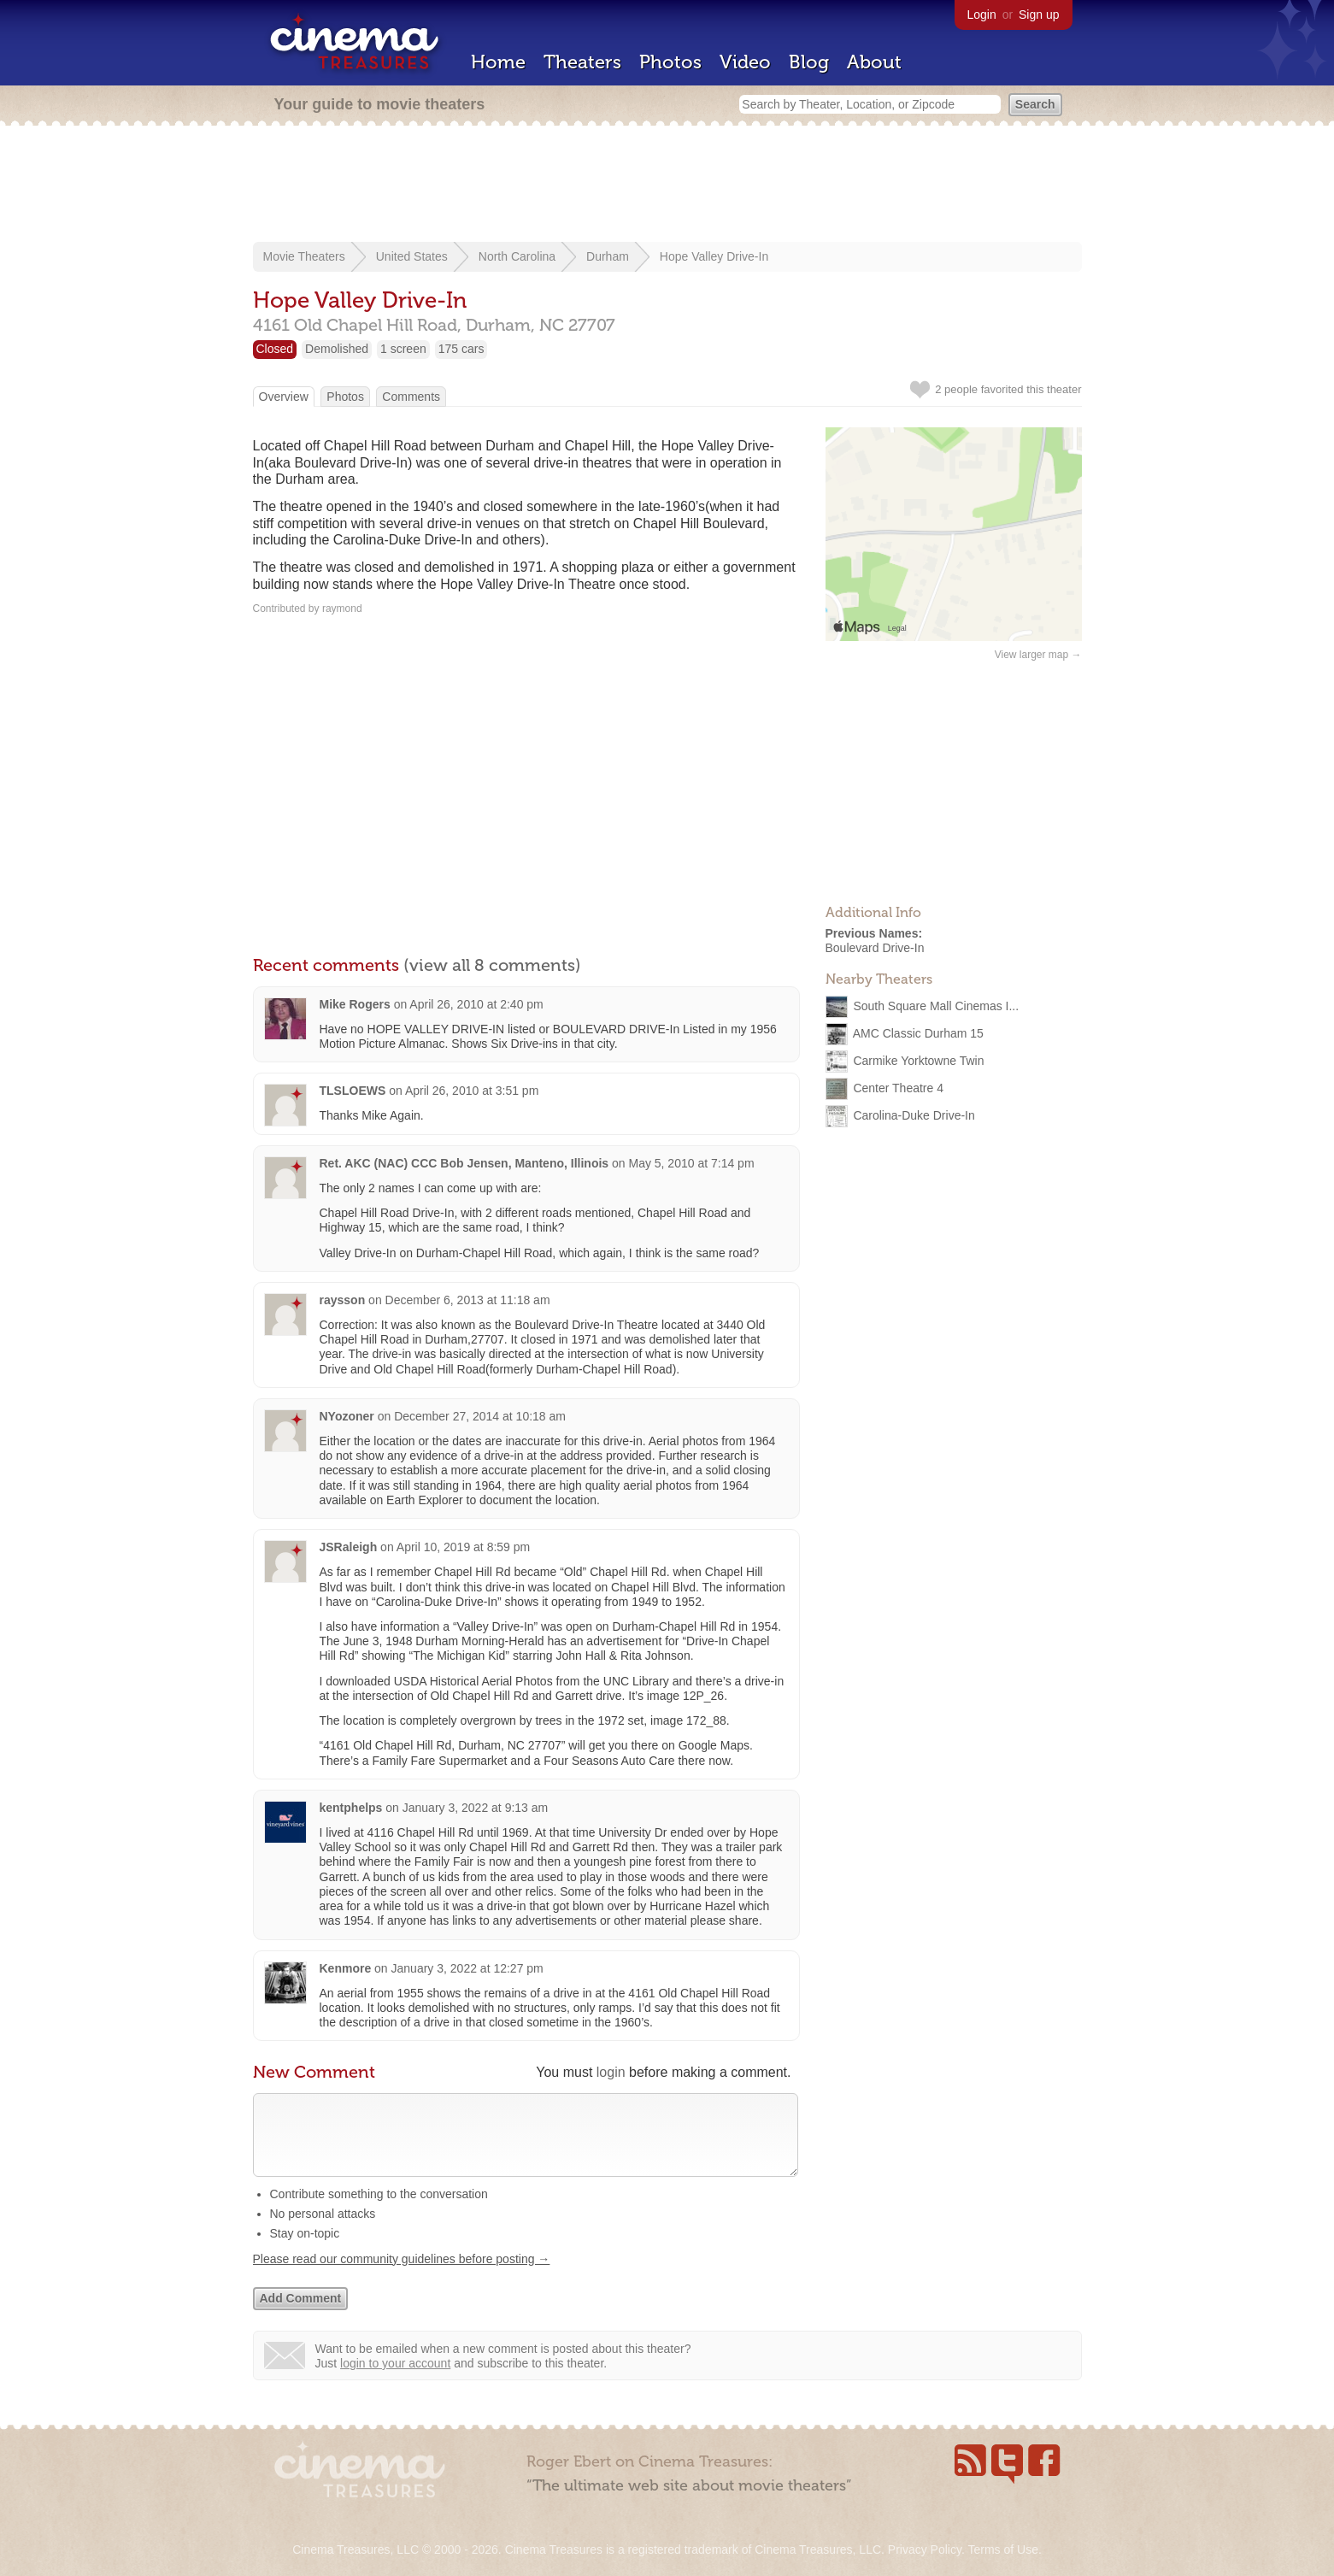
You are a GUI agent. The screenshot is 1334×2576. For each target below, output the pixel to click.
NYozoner (347, 1416)
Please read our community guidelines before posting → (401, 2276)
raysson (343, 1300)
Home (498, 62)
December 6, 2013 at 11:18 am (467, 1300)
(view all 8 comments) (492, 965)
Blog (809, 62)
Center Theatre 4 (898, 1087)
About (874, 62)
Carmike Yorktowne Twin (918, 1060)
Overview (284, 396)
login (611, 2072)
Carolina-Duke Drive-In (913, 1114)
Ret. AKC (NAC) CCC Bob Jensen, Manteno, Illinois (464, 1163)
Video (745, 62)
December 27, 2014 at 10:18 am (480, 1416)
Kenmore (346, 1968)
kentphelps (351, 1807)
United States (412, 256)
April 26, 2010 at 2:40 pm (476, 1004)
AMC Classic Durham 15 (918, 1032)
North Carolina (517, 256)
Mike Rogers (355, 1004)
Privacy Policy (924, 2549)
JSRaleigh (349, 1547)
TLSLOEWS (353, 1090)
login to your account (395, 2380)
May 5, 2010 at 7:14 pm (691, 1163)
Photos (670, 62)
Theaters (582, 62)
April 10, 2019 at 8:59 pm (463, 1547)
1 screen (403, 349)
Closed (275, 349)
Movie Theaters (304, 256)
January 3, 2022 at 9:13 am (475, 1807)
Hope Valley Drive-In (714, 256)
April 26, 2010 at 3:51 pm (471, 1090)
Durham (607, 256)
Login (981, 14)
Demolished (336, 349)
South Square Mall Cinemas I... (936, 1005)
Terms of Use (1002, 2549)
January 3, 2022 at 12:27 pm (467, 1968)
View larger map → (1038, 655)
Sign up (1039, 14)
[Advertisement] (667, 185)
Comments (411, 396)
